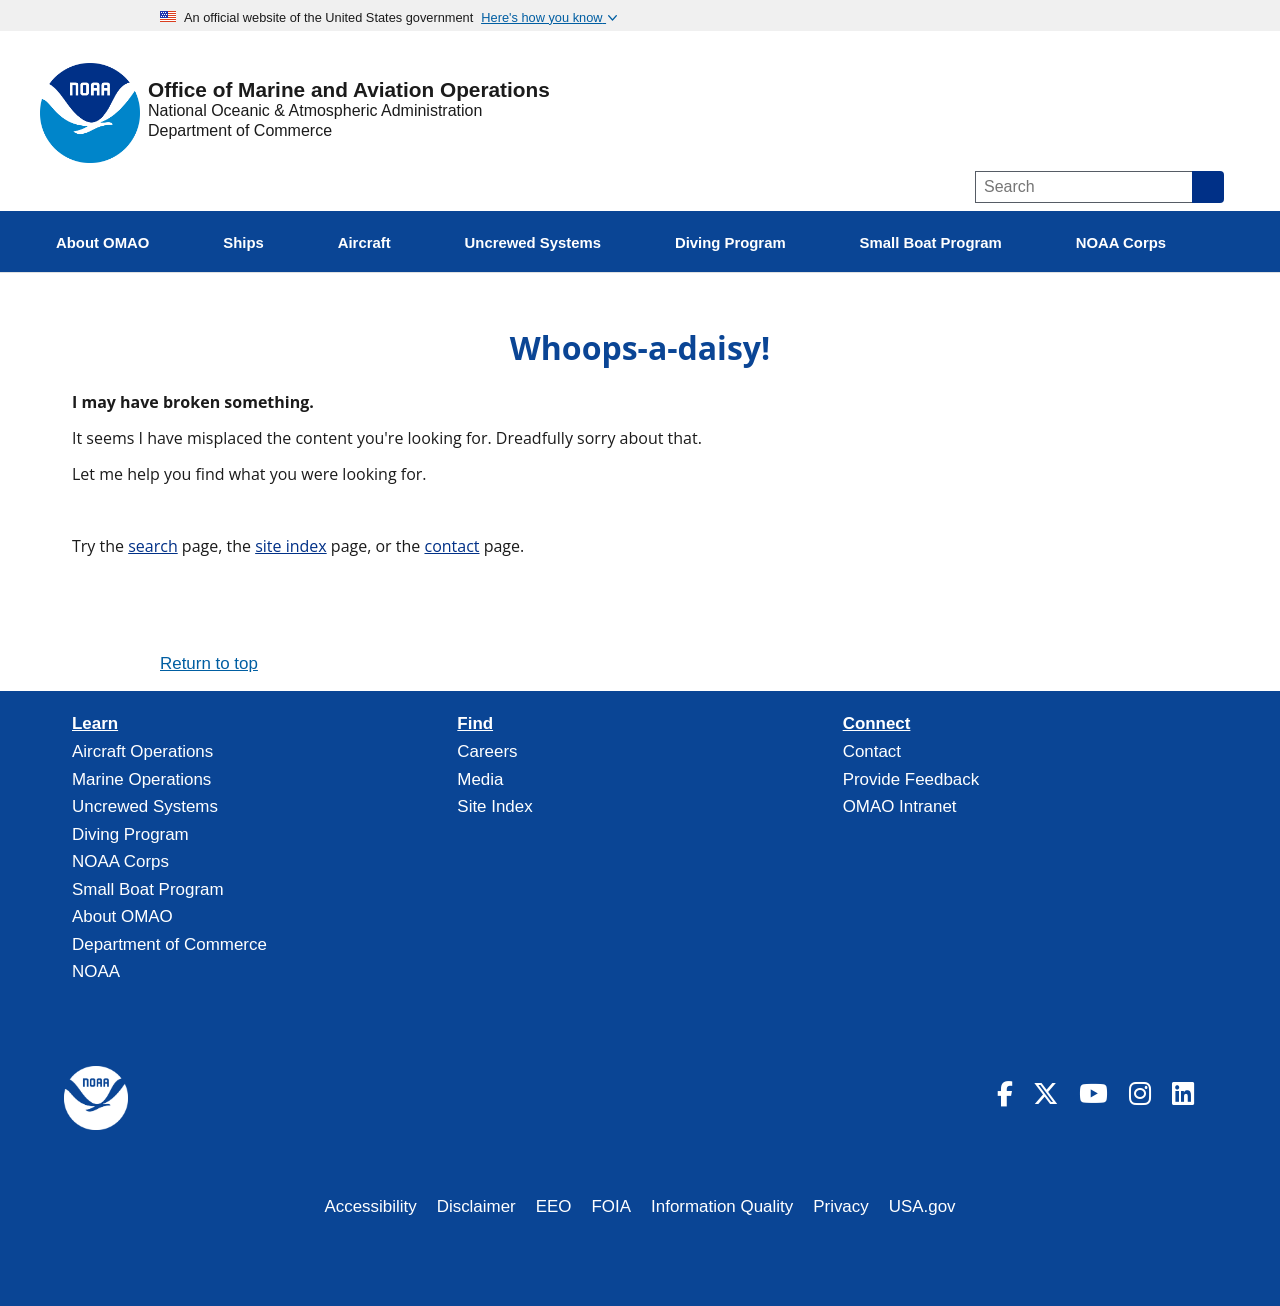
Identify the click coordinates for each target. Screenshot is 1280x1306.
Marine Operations (141, 779)
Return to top (209, 663)
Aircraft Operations (142, 751)
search (153, 546)
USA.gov (922, 1206)
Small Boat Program (148, 889)
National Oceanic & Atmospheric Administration (315, 110)
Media (480, 779)
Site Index (494, 806)
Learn (95, 724)
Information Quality (722, 1206)
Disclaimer (476, 1206)
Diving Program (130, 834)
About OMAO (122, 916)
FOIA (612, 1206)
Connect (877, 724)
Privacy (841, 1206)
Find (475, 724)
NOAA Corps (120, 861)
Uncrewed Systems (145, 806)
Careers (487, 751)
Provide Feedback (911, 779)
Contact (872, 751)
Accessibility (370, 1206)
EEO (554, 1206)
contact (451, 546)
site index (291, 546)
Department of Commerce (240, 130)
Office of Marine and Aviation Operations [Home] (349, 90)
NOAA (96, 971)
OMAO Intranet (900, 806)
